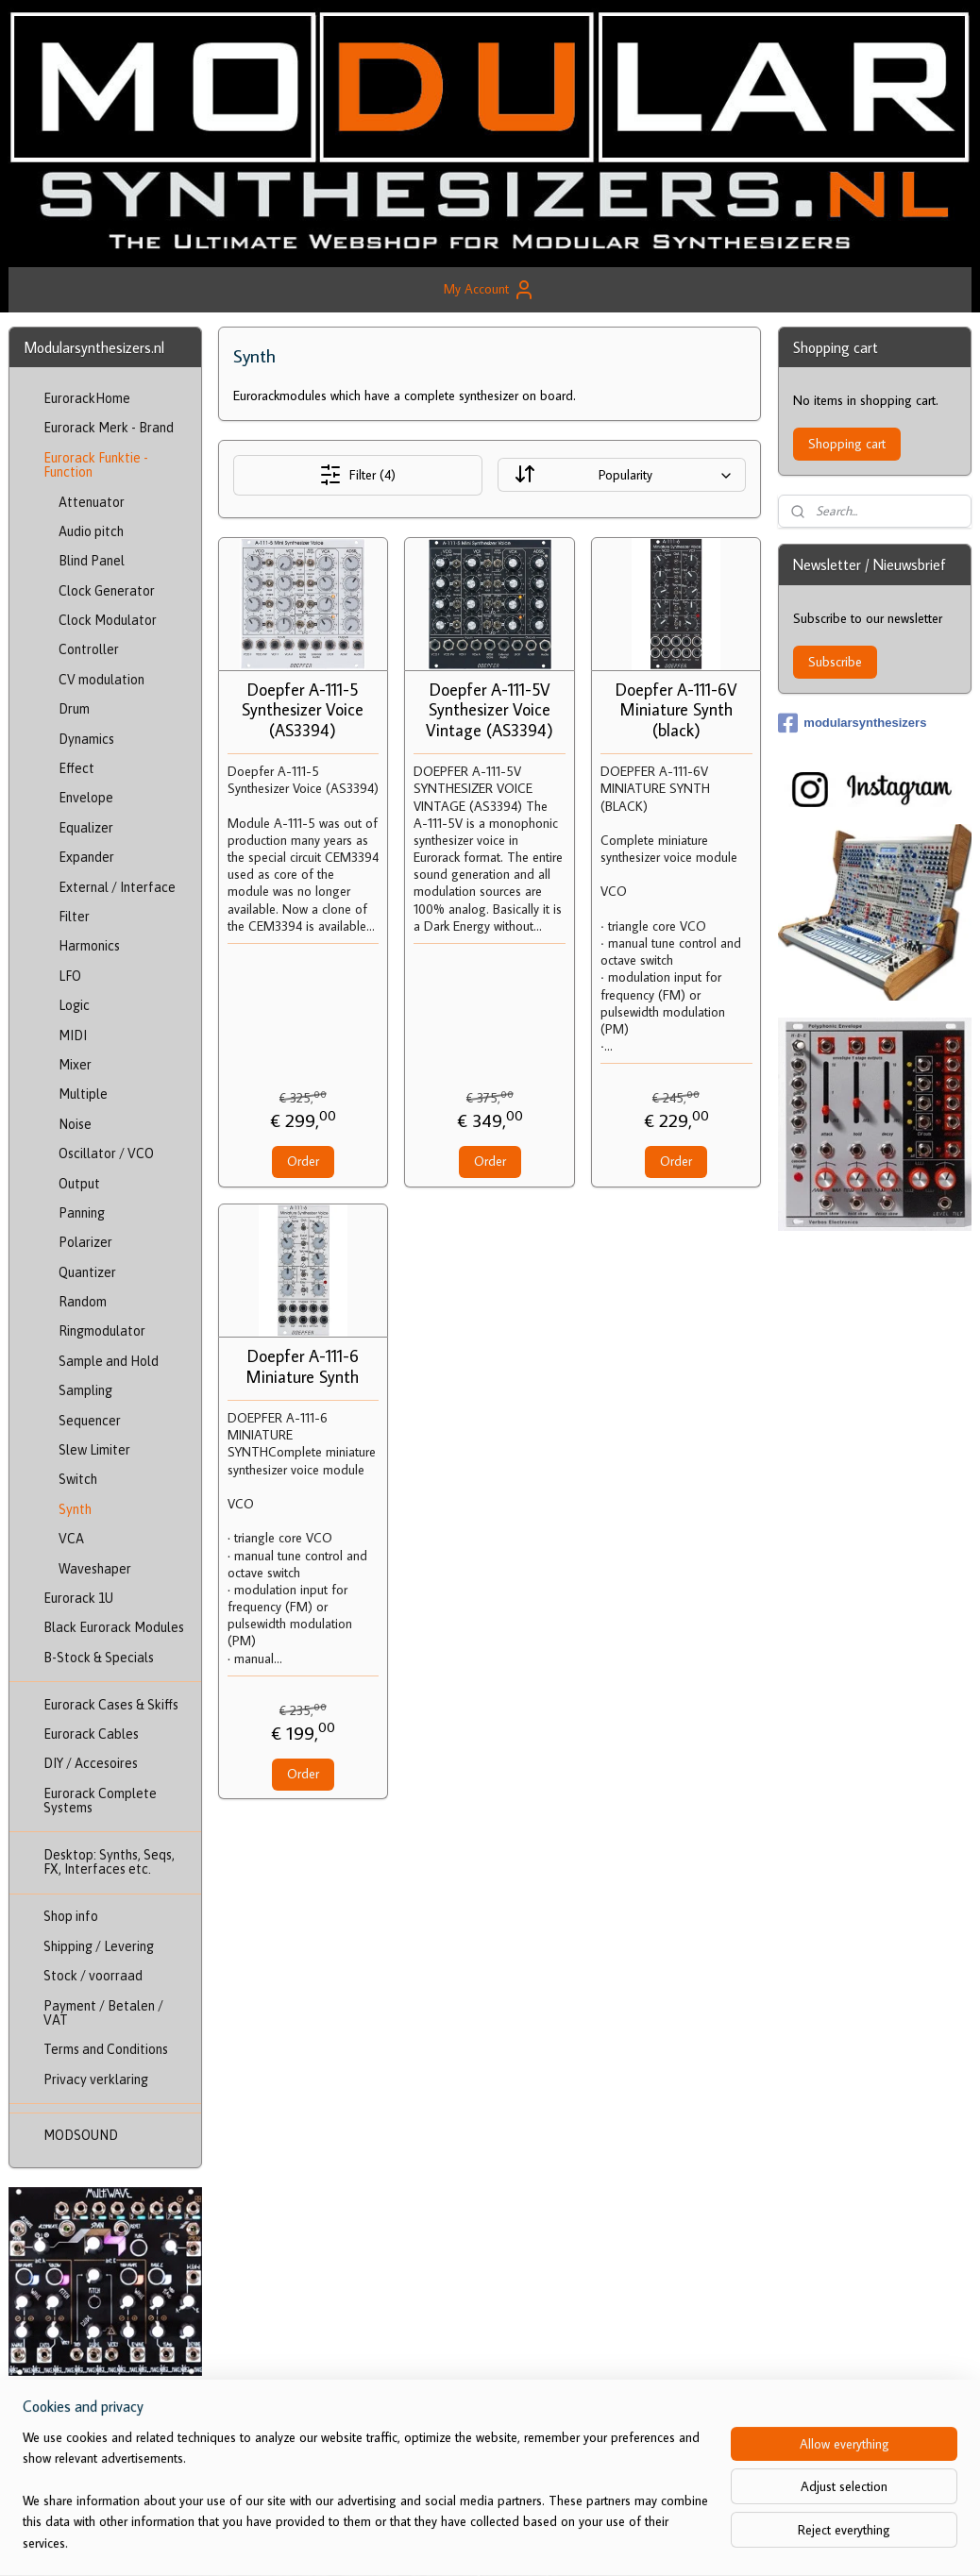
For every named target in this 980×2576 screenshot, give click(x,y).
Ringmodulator (102, 1331)
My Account (489, 289)
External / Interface (117, 887)
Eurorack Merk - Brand (108, 427)
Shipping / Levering (98, 1946)
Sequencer (90, 1420)
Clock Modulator (108, 620)
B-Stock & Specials (98, 1657)
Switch (78, 1479)
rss (489, 2541)
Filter (74, 916)
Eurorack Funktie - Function (95, 465)
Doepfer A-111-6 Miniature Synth (303, 1366)
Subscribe (835, 661)
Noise (75, 1124)
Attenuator (92, 502)
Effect (76, 768)
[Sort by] (622, 475)
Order (303, 1161)
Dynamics (86, 739)
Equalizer (86, 827)
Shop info (70, 1916)
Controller (89, 649)
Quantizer (87, 1272)
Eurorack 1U (78, 1598)
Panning (82, 1213)
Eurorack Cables (91, 1734)
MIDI (73, 1035)
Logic (74, 1005)
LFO (70, 976)
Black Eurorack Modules (113, 1627)
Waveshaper (95, 1568)
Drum (74, 708)
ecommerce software (545, 2541)
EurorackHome (86, 398)
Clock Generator (107, 590)
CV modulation (101, 679)
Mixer (75, 1064)
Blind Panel (92, 560)
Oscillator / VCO (106, 1153)
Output (79, 1183)
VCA (71, 1538)
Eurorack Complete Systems (100, 1800)
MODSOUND (80, 2135)
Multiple (83, 1094)
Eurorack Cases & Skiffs (110, 1704)
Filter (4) (358, 474)
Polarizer (85, 1242)
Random (83, 1301)
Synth (75, 1509)
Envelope (86, 797)
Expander (86, 857)
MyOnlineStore (683, 2541)
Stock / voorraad (93, 1975)
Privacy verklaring (95, 2079)
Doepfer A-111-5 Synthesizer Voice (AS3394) (303, 710)
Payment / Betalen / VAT (103, 2013)
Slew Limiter (94, 1449)
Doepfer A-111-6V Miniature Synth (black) (676, 710)
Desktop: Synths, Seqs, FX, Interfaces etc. (109, 1862)
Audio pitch (91, 531)
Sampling (85, 1390)
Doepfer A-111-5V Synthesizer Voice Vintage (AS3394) (489, 710)
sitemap (458, 2541)
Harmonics (89, 945)
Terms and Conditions (105, 2049)
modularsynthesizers (852, 723)
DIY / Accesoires (90, 1763)
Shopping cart (847, 443)
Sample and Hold (109, 1361)
